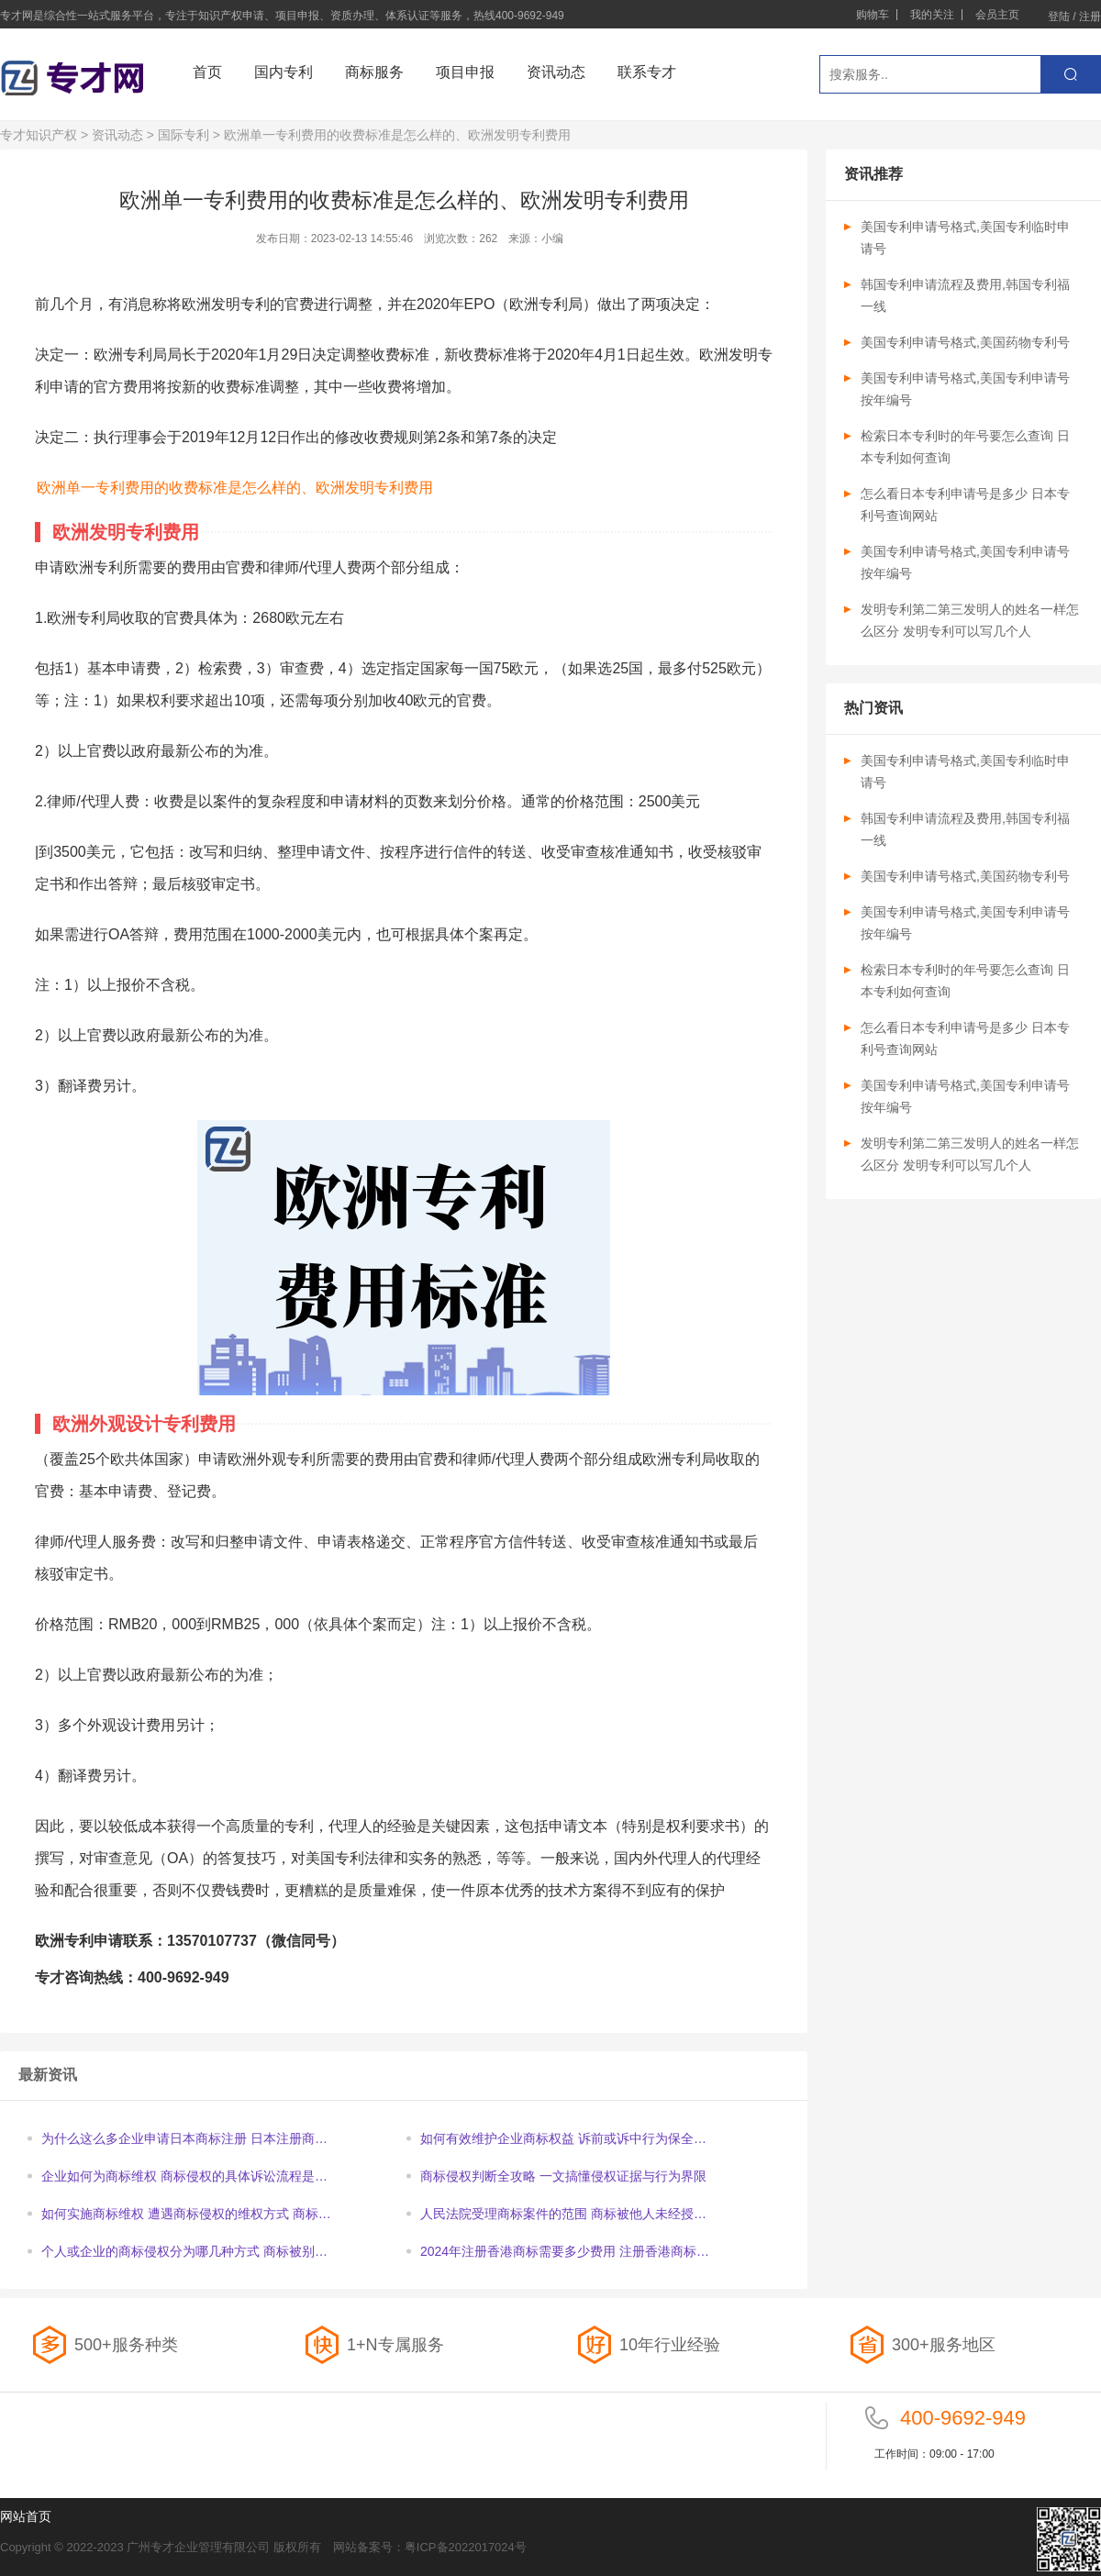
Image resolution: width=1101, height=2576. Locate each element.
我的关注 (932, 14)
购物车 (872, 14)
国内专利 (283, 72)
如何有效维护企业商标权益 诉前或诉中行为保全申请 (563, 2140)
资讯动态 (556, 72)
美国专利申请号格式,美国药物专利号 (965, 342)
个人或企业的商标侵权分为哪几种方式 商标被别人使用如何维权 (184, 2252)
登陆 (1059, 16)
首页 (207, 72)
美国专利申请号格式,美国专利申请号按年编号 (965, 389)
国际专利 (183, 135)
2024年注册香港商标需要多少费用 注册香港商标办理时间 (564, 2252)
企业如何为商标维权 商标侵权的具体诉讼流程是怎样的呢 (184, 2177)
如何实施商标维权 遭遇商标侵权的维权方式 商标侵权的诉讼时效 (186, 2215)
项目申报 (465, 72)
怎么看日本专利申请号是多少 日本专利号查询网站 (965, 504)
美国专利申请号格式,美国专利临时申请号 (965, 237)
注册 (1090, 16)
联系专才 (646, 72)
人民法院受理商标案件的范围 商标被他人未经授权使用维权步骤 (563, 2215)
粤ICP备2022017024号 (466, 2547)
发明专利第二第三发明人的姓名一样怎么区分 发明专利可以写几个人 (970, 620)
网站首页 (25, 2516)
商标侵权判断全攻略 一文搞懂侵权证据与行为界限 (563, 2176)
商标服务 (374, 72)
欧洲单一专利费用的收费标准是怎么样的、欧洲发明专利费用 (235, 487)
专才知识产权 (38, 135)
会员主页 (997, 14)
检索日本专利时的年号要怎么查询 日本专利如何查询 (965, 446)
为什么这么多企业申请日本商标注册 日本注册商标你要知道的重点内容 (184, 2140)
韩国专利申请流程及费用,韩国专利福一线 (965, 295)
